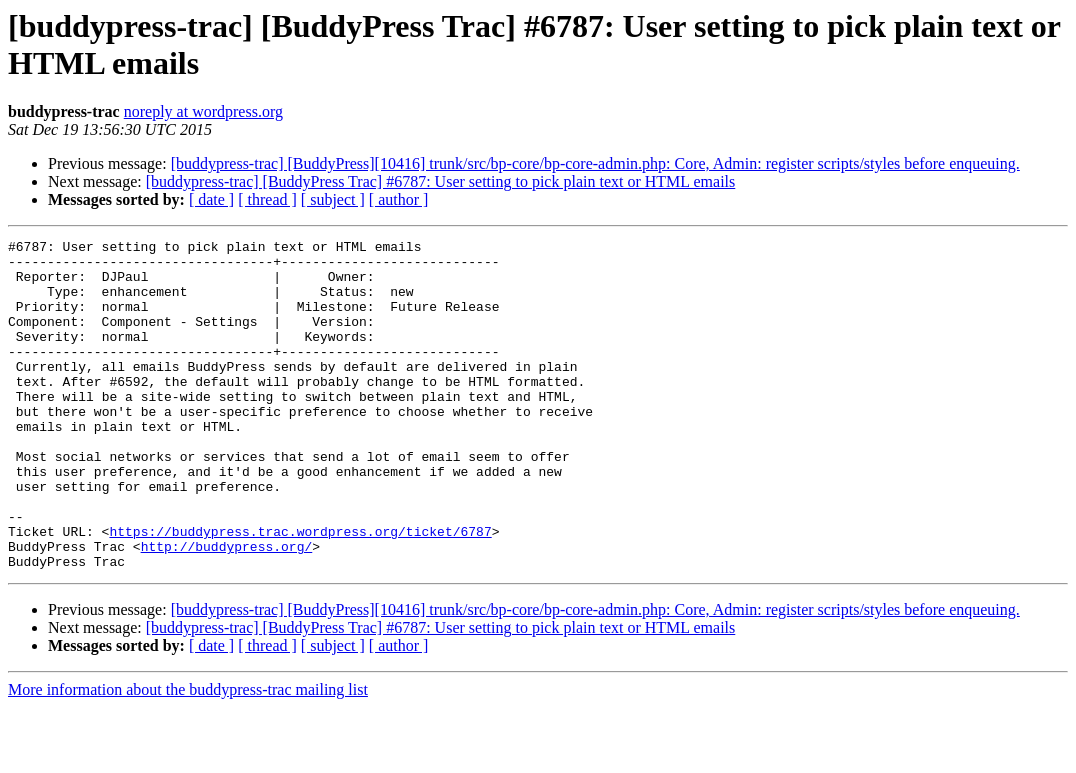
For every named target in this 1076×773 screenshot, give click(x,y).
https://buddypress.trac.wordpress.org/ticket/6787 (300, 591)
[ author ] (399, 199)
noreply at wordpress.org (203, 111)
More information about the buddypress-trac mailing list (188, 755)
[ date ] (211, 199)
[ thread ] (267, 199)
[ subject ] (333, 199)
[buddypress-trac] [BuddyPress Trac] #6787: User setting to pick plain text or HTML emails (441, 181)
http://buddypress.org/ (227, 609)
